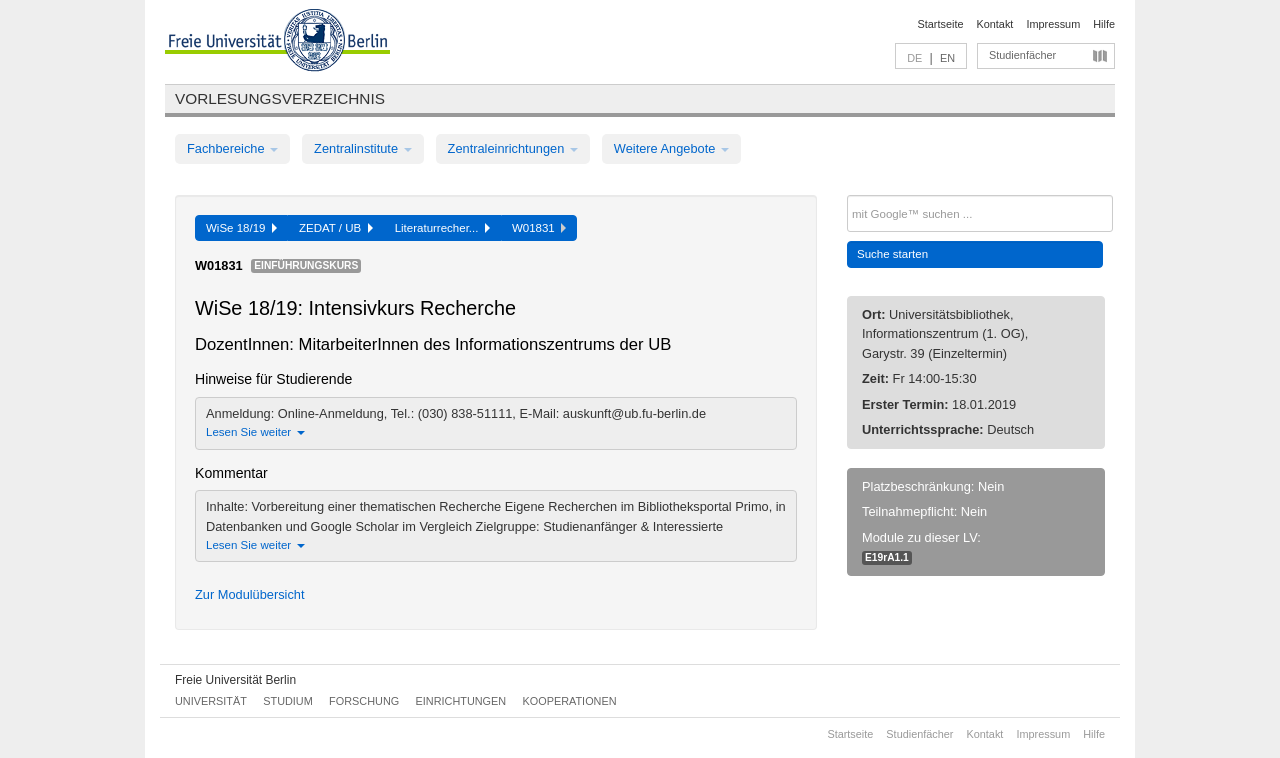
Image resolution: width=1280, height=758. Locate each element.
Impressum (1053, 24)
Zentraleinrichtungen (513, 148)
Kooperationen (570, 701)
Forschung (364, 701)
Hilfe (1104, 24)
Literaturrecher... (442, 228)
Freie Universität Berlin (235, 680)
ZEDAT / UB (336, 228)
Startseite (941, 24)
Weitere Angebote (671, 148)
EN (947, 58)
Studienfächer (1022, 55)
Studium (288, 701)
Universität (211, 701)
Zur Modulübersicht (250, 594)
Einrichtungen (461, 701)
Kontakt (995, 24)
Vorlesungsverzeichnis (280, 98)
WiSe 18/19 (241, 228)
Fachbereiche (232, 148)
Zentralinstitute (363, 148)
